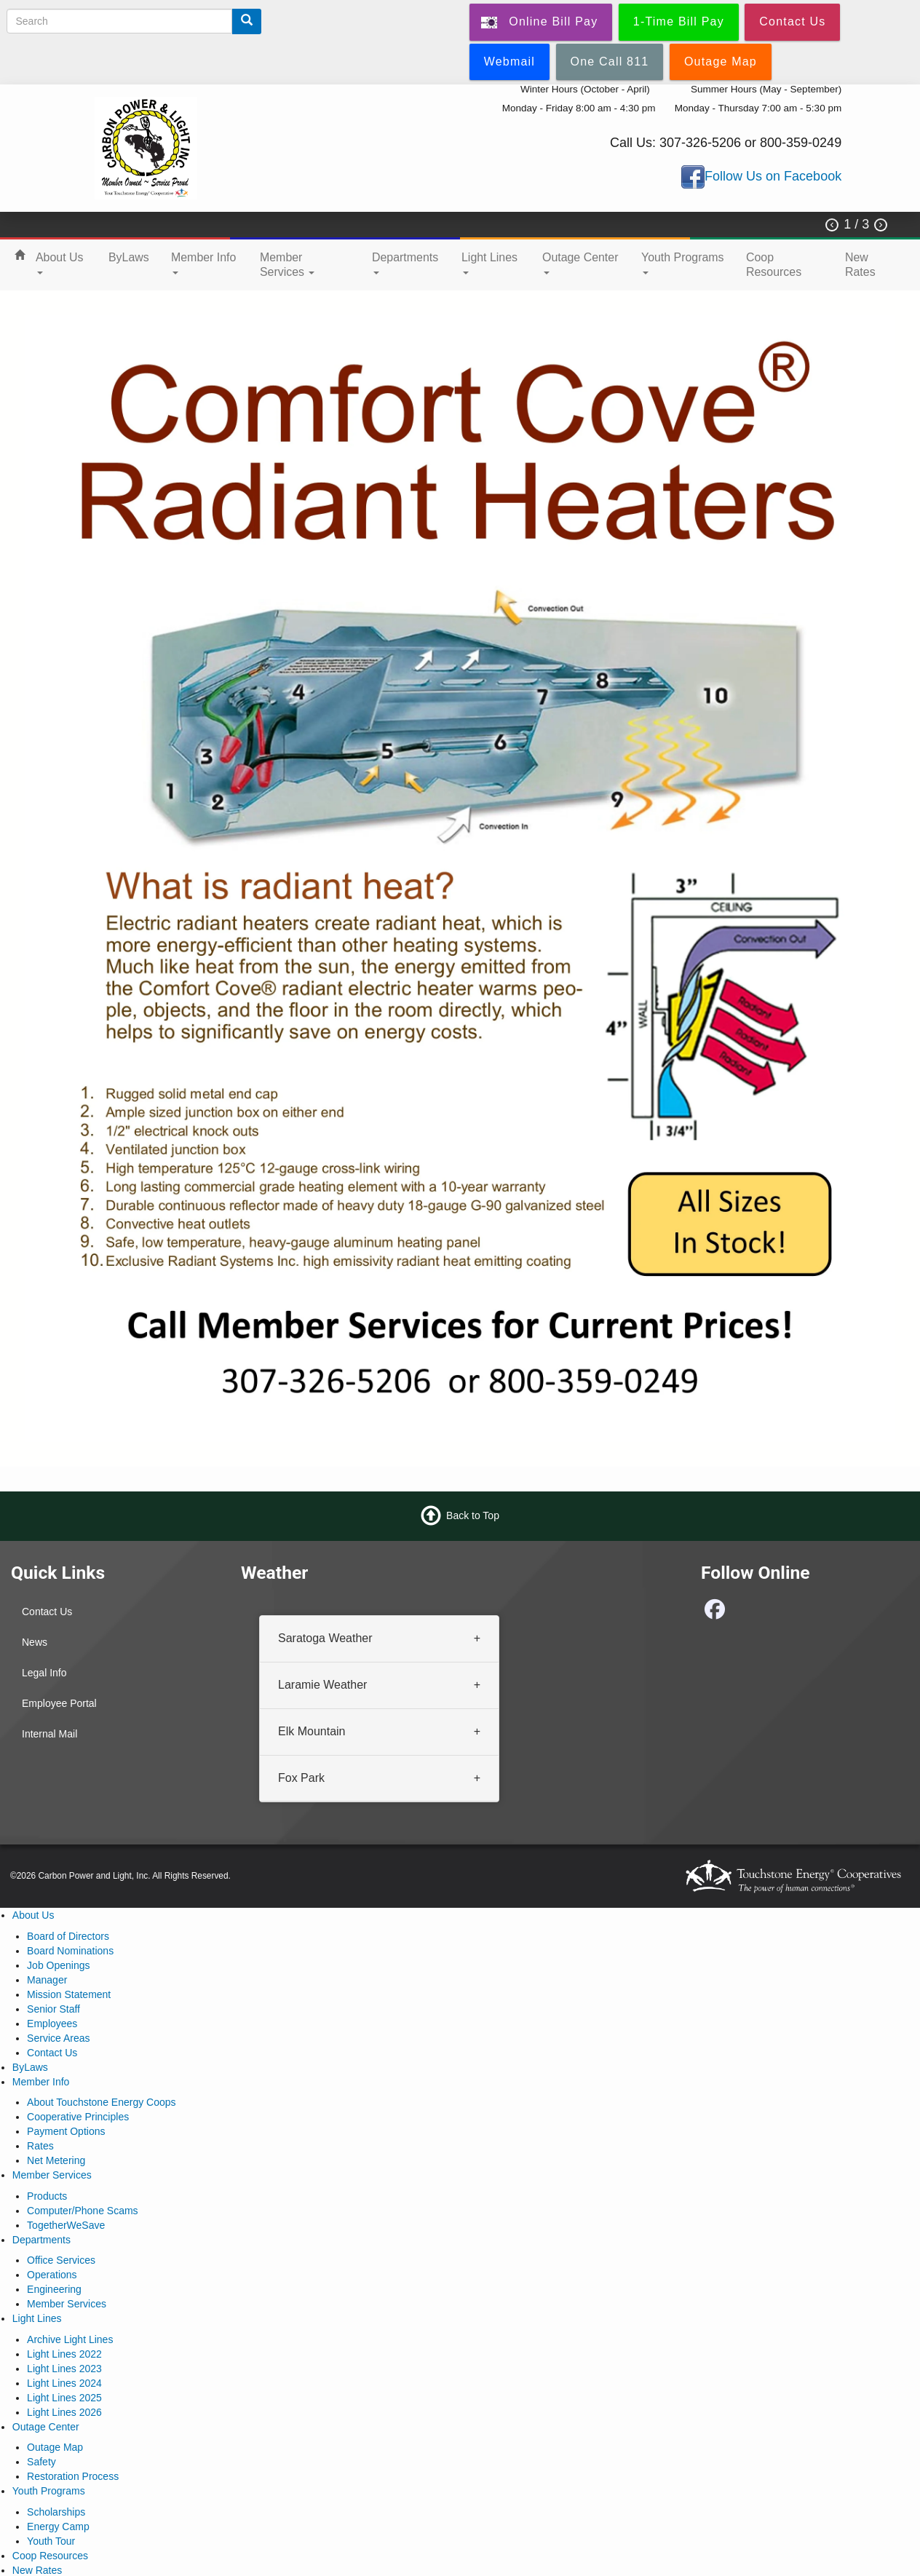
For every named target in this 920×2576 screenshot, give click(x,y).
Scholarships (56, 2512)
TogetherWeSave (66, 2225)
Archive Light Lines (70, 2339)
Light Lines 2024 (64, 2383)
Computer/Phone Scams (82, 2210)
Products (47, 2196)
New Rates (860, 264)
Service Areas (58, 2038)
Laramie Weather (322, 1685)
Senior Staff (53, 2009)
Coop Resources (773, 264)
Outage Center (580, 262)
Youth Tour (51, 2541)
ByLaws (128, 257)
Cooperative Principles (78, 2117)
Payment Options (66, 2131)
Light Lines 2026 (64, 2412)
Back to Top (472, 1515)
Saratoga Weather (325, 1638)
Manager (47, 1980)
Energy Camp (58, 2526)
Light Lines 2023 (64, 2368)
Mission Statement (69, 1994)
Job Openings (58, 1965)
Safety (41, 2462)
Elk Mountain (312, 1731)
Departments (405, 262)
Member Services (287, 264)
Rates (40, 2146)
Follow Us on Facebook (773, 176)
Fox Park (301, 1778)
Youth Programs (682, 262)
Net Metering (56, 2160)
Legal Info (44, 1673)
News (34, 1642)
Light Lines (489, 262)
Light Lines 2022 (64, 2354)
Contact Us (47, 1611)
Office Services (61, 2260)
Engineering (54, 2289)
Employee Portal (59, 1703)
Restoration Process (73, 2476)
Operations (51, 2274)
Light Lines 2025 (64, 2397)
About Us (60, 262)
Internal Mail (49, 1734)
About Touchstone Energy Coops (101, 2102)
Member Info (203, 262)
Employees (52, 2023)
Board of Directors (68, 1936)
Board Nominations (70, 1951)
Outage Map (55, 2447)
